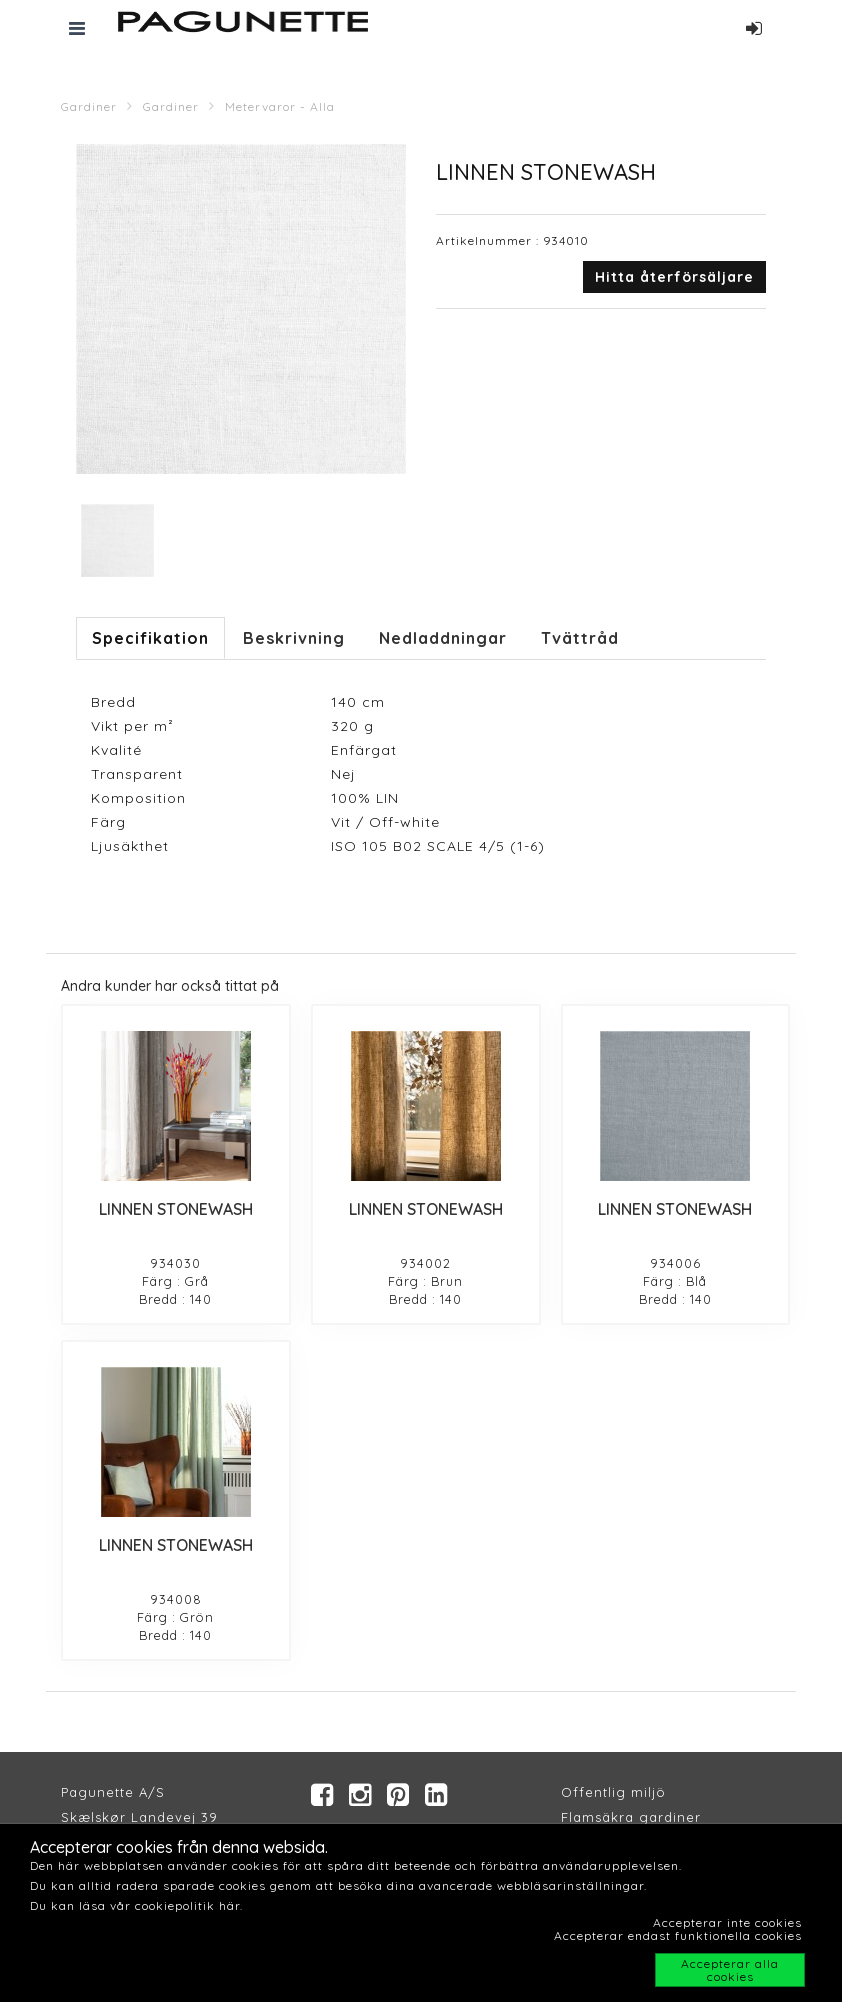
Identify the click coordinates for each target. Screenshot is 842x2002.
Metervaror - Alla (280, 106)
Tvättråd (580, 638)
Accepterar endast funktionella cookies (678, 1935)
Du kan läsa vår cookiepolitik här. (136, 1905)
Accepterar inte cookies (727, 1922)
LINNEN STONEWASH (176, 1209)
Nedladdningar (443, 638)
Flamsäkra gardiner (631, 1817)
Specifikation (150, 638)
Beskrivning (294, 638)
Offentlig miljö (613, 1792)
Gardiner (89, 106)
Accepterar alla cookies (730, 1970)
